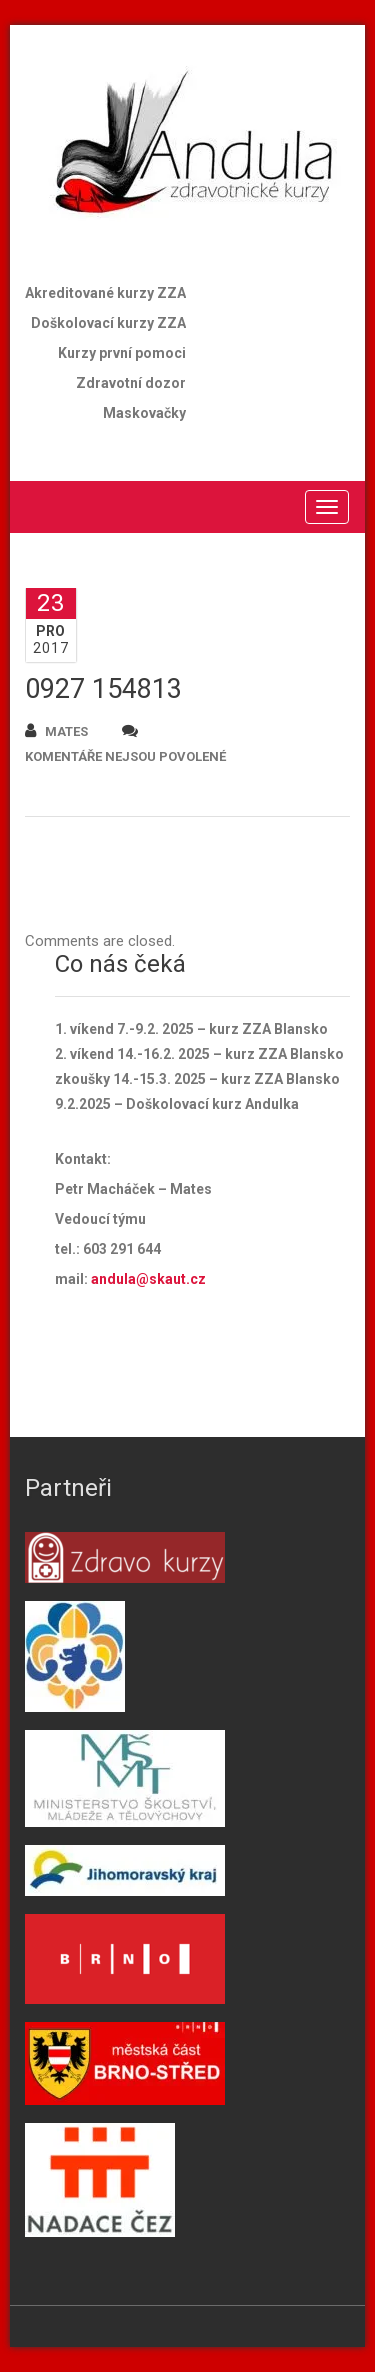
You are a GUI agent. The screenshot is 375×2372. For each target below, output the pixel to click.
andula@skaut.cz (148, 1279)
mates (56, 730)
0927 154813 (103, 689)
